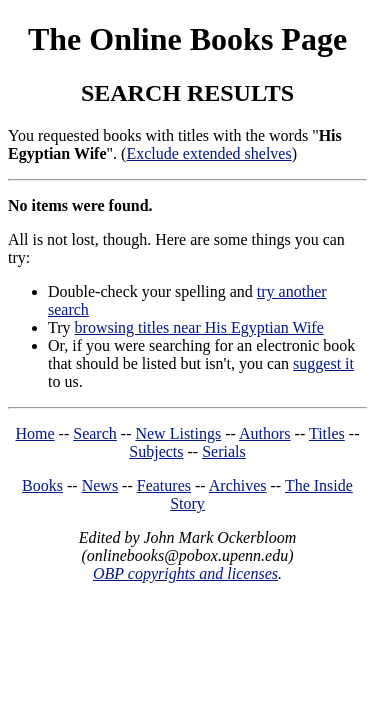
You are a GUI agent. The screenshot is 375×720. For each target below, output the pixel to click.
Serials (224, 451)
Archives (238, 485)
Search (95, 433)
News (100, 485)
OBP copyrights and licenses (185, 573)
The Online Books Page (187, 39)
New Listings (178, 433)
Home (35, 433)
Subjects (156, 451)
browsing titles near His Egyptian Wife (199, 327)
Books (42, 485)
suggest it (323, 363)
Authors (265, 433)
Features (164, 485)
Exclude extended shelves (208, 153)
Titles (327, 433)
